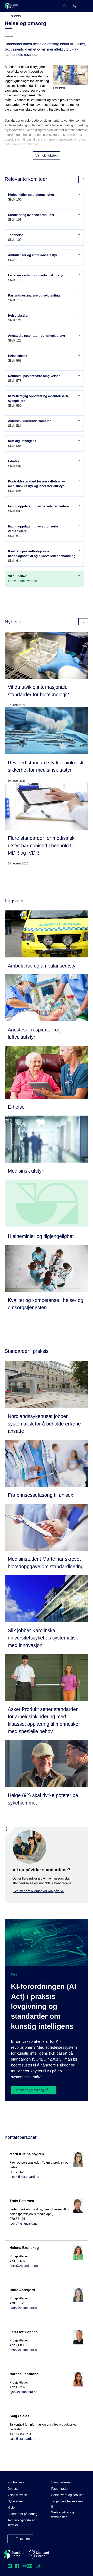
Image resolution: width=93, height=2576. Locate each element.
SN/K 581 (44, 423)
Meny (12, 32)
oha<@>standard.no (24, 2350)
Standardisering (62, 2482)
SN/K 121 (44, 317)
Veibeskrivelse (18, 2495)
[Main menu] (84, 6)
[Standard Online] (39, 2554)
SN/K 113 (44, 277)
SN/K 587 (44, 463)
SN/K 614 (44, 555)
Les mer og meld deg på (33, 2090)
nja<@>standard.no (24, 2392)
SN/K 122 (44, 337)
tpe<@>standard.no (24, 2223)
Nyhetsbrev (15, 2501)
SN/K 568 (44, 358)
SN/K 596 (44, 486)
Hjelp (11, 2507)
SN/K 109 (44, 237)
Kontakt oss (16, 2482)
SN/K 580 (44, 400)
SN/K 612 (44, 531)
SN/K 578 (44, 378)
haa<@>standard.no (24, 2307)
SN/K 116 (44, 297)
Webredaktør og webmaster (62, 2515)
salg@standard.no (22, 2438)
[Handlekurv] (74, 6)
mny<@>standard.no (24, 2176)
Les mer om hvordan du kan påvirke (38, 1891)
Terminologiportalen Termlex (21, 2523)
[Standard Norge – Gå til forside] (11, 6)
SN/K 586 (44, 443)
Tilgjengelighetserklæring (68, 2504)
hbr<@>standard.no (24, 2265)
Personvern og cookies (67, 2495)
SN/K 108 (44, 217)
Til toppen (20, 2539)
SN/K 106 (44, 196)
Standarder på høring (22, 2514)
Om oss (13, 2488)
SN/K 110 (44, 257)
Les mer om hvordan (44, 578)
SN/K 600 (44, 508)
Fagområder (15, 16)
